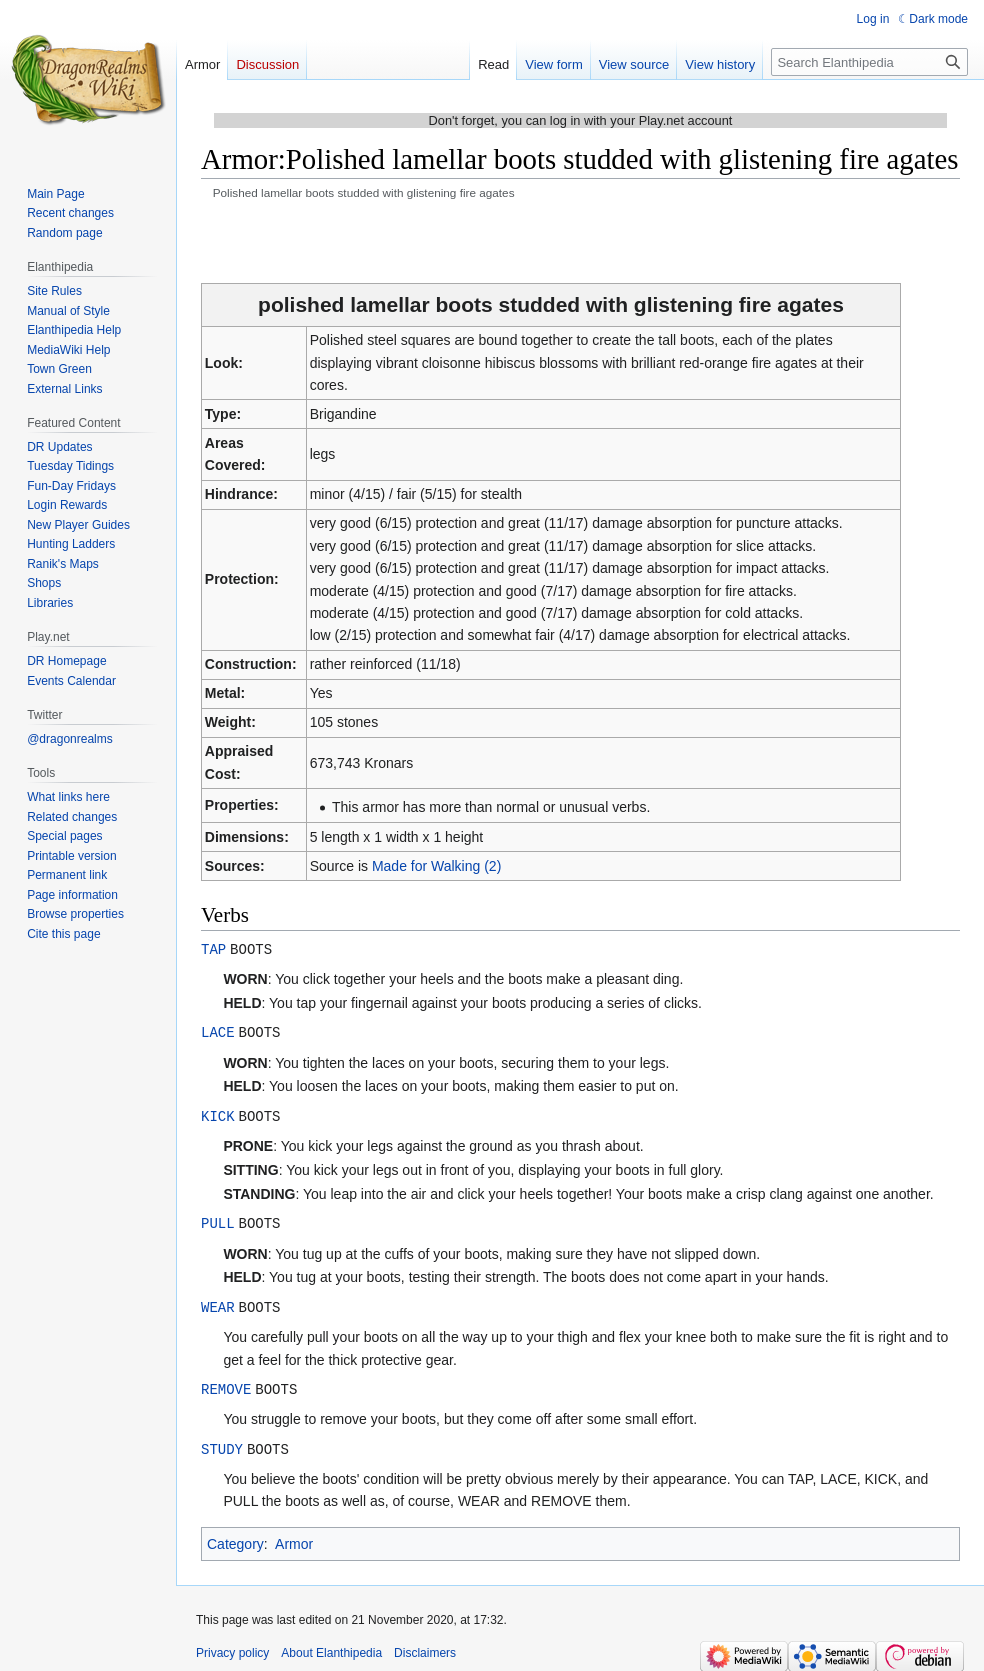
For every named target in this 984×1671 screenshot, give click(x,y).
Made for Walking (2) (436, 866)
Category (235, 1537)
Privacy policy (232, 1646)
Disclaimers (425, 1646)
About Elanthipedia (331, 1646)
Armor (294, 1537)
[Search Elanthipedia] (869, 62)
